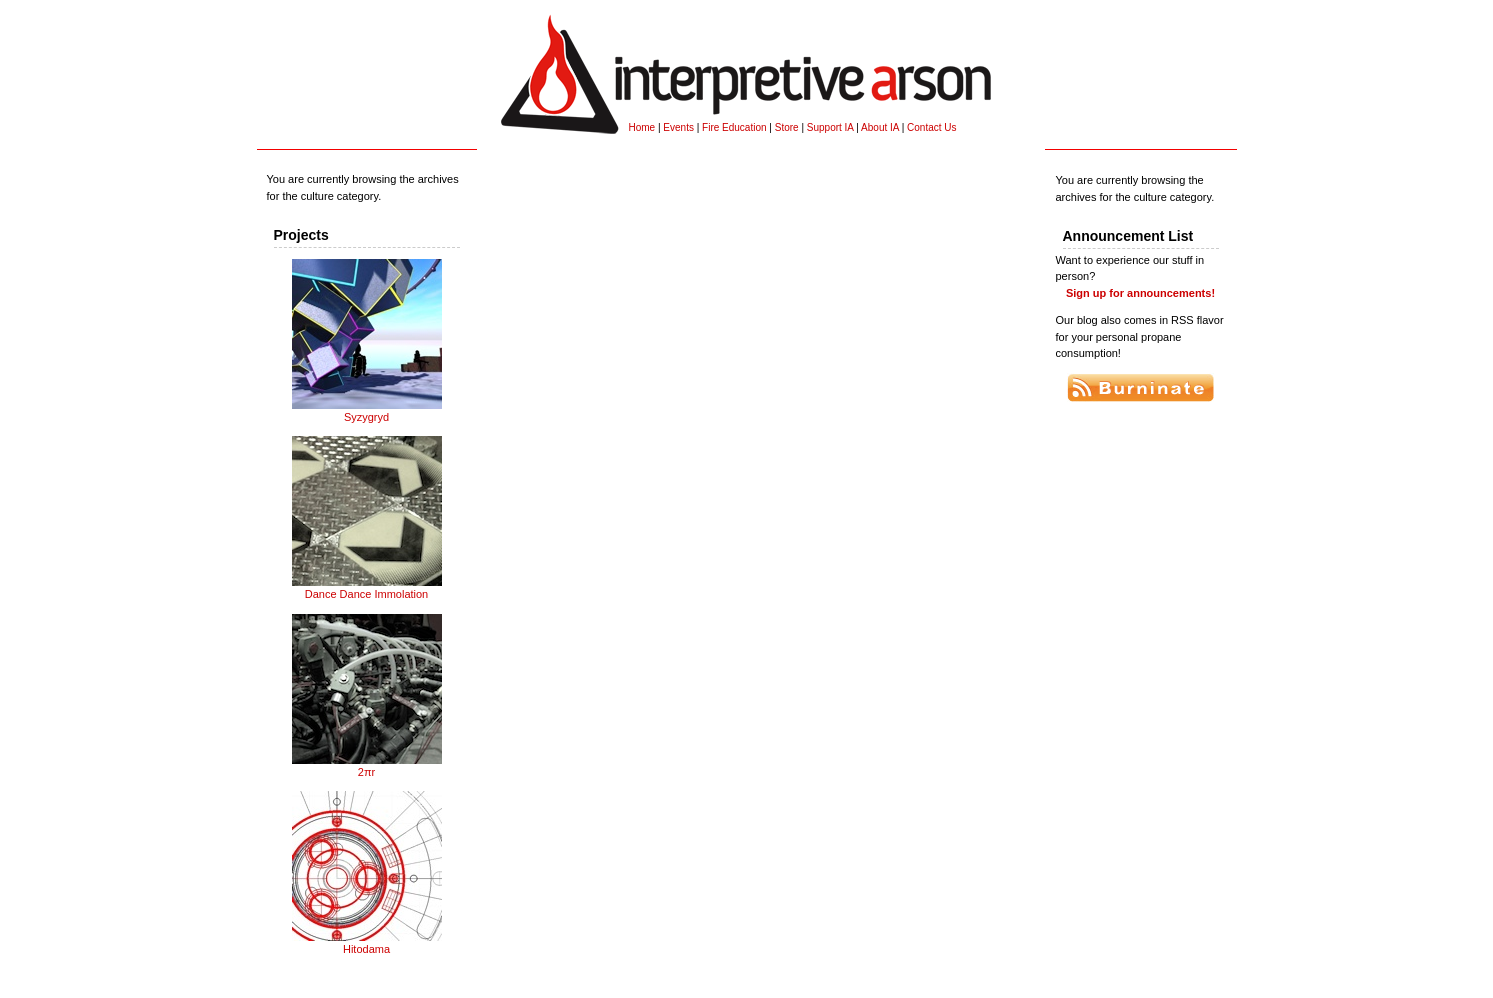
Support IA (830, 127)
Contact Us (931, 127)
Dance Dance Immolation (367, 588)
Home (642, 127)
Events (678, 127)
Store (787, 127)
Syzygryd (367, 411)
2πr (367, 766)
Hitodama (367, 943)
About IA (880, 127)
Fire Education (734, 127)
